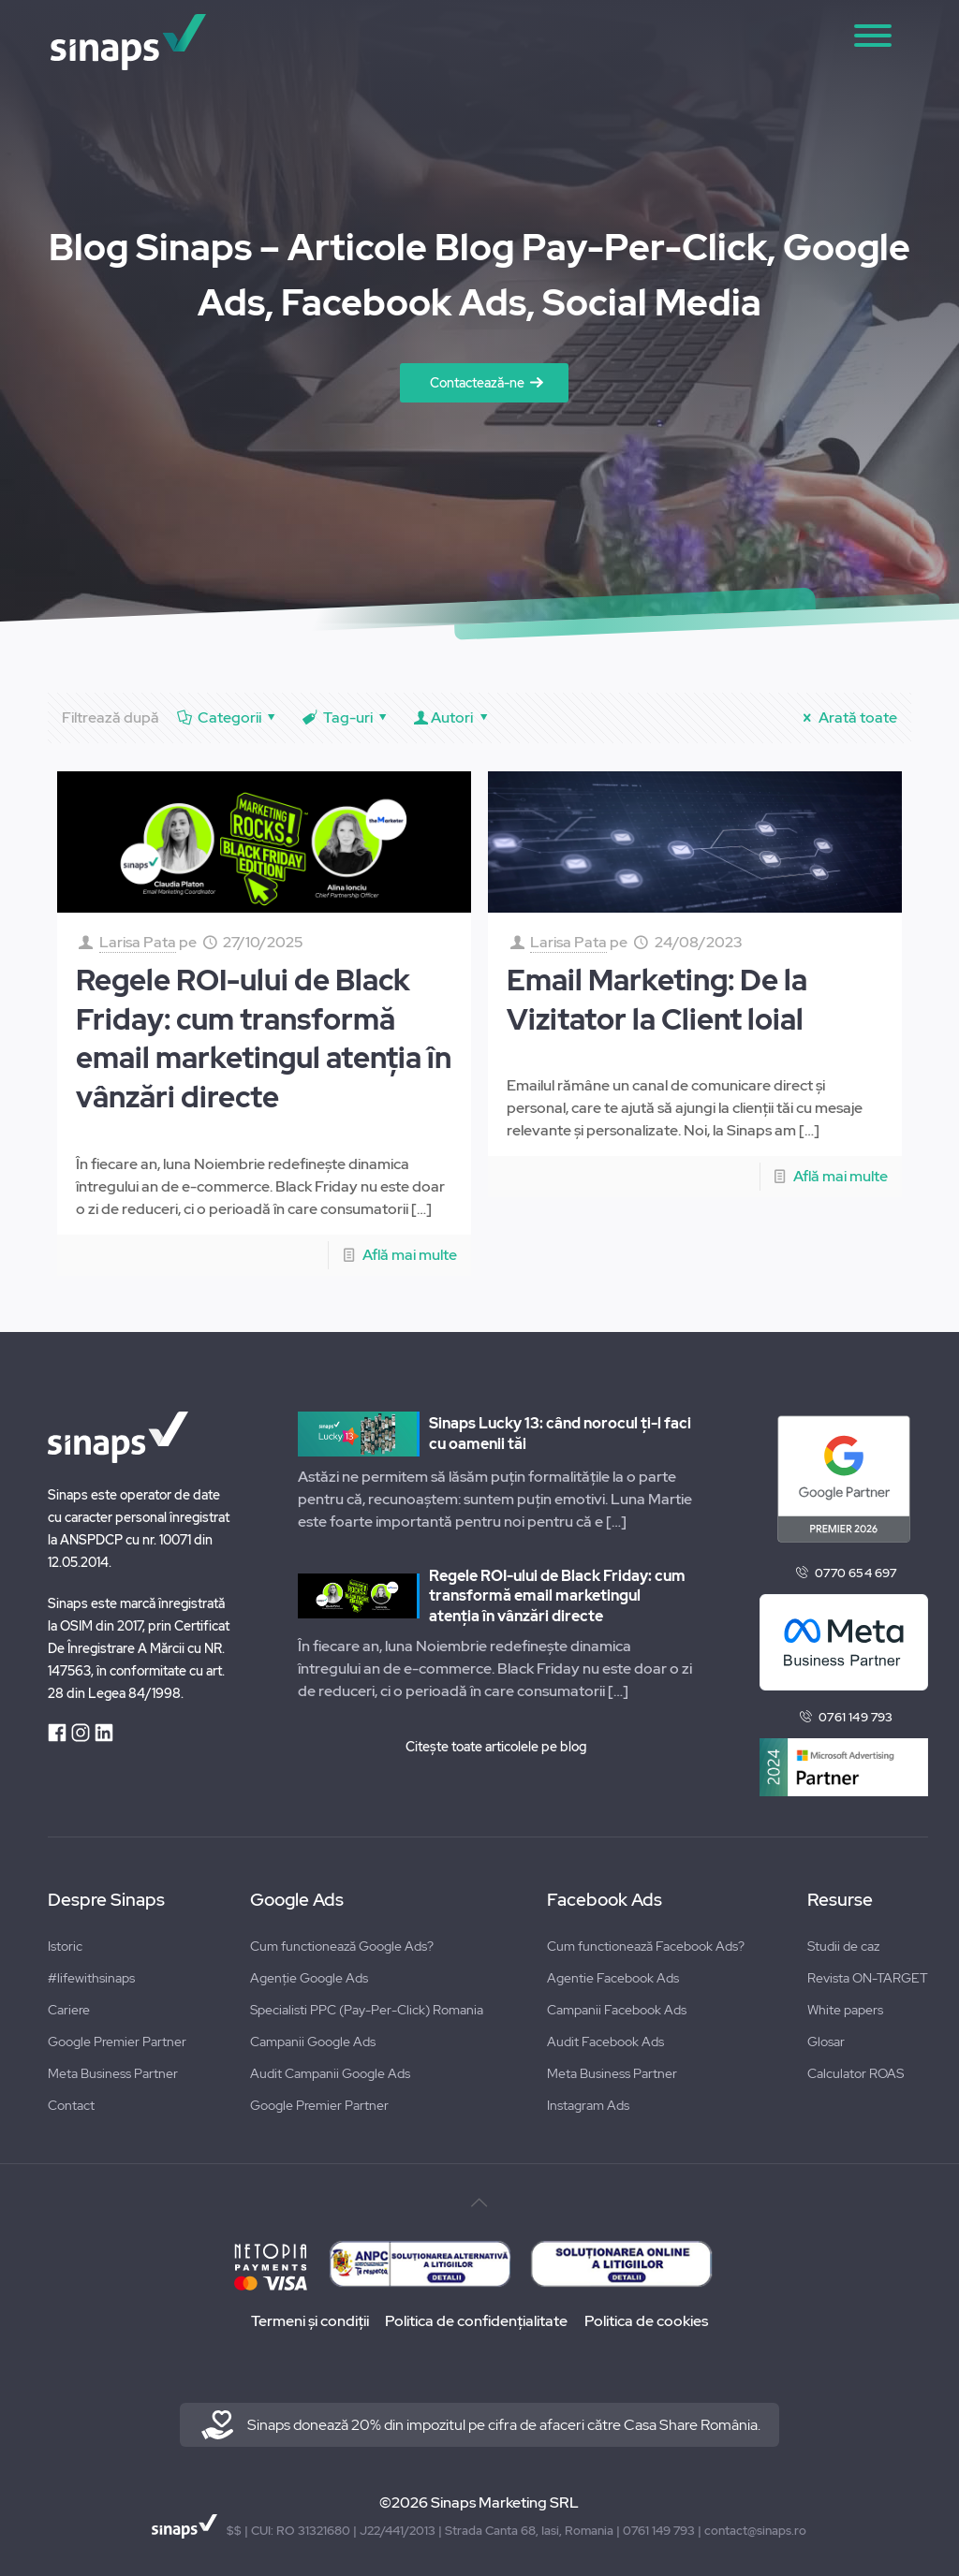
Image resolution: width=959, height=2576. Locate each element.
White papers (845, 2009)
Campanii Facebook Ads (616, 2009)
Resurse (840, 1900)
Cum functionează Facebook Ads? (646, 1946)
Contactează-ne (477, 382)
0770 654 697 (855, 1573)
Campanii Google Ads (313, 2041)
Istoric (65, 1946)
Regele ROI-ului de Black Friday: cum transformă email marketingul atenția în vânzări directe (263, 1038)
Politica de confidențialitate (476, 2321)
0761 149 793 (856, 1717)
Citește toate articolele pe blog (496, 1746)
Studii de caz (843, 1946)
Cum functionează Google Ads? (342, 1946)
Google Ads (297, 1900)
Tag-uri (346, 717)
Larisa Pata (137, 942)
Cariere (69, 2009)
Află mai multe (409, 1255)
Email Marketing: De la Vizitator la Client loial (657, 999)
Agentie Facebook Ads (613, 1977)
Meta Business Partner (113, 2073)
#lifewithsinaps (91, 1977)
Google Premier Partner (117, 2041)
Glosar (826, 2041)
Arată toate (846, 717)
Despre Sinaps (106, 1900)
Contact (71, 2105)
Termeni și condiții (304, 2321)
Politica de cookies (651, 2321)
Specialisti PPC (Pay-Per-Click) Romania (366, 2009)
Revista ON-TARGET (867, 1977)
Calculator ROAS (855, 2073)
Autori (452, 717)
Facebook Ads (604, 1900)
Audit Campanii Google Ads (330, 2073)
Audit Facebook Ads (605, 2041)
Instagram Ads (588, 2105)
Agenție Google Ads (309, 1977)
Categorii (227, 717)
